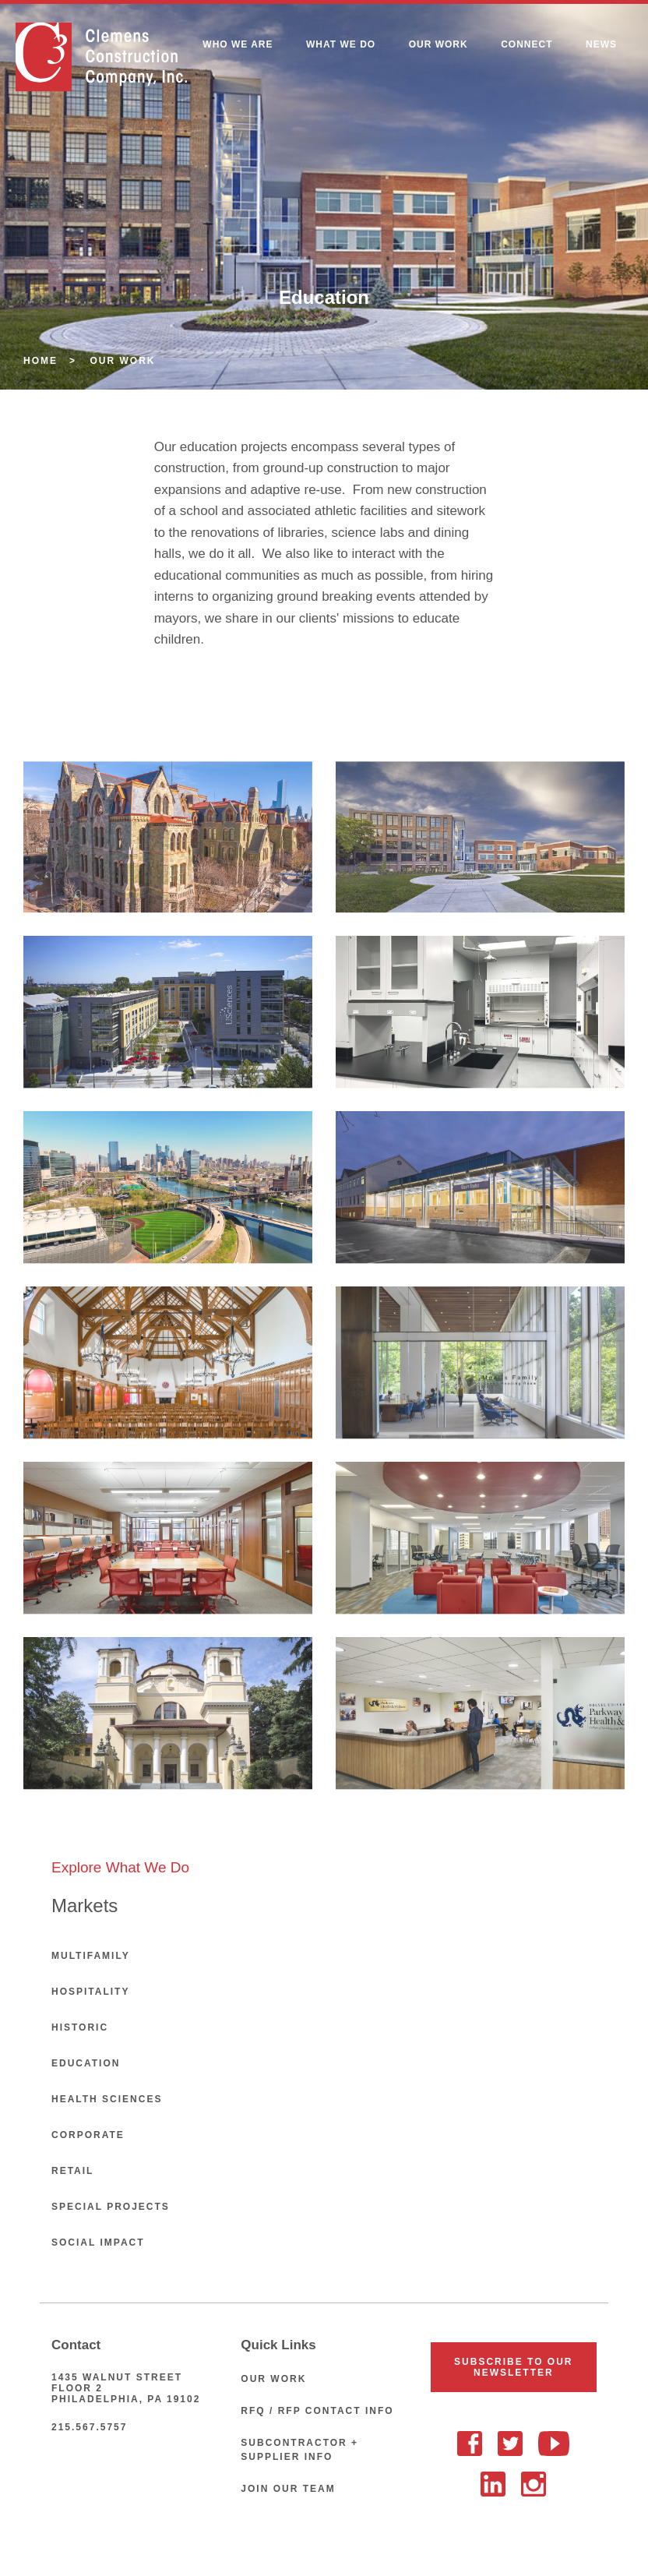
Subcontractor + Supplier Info (299, 2449)
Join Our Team (288, 2488)
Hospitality (90, 1991)
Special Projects (110, 2206)
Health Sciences (106, 2099)
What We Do (340, 44)
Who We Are (237, 44)
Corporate (88, 2135)
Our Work (438, 44)
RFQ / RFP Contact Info (317, 2410)
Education (85, 2063)
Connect (526, 44)
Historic (79, 2027)
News (601, 44)
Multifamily (90, 1955)
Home (40, 360)
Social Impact (98, 2242)
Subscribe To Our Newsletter (513, 2367)
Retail (72, 2170)
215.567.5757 (89, 2427)
